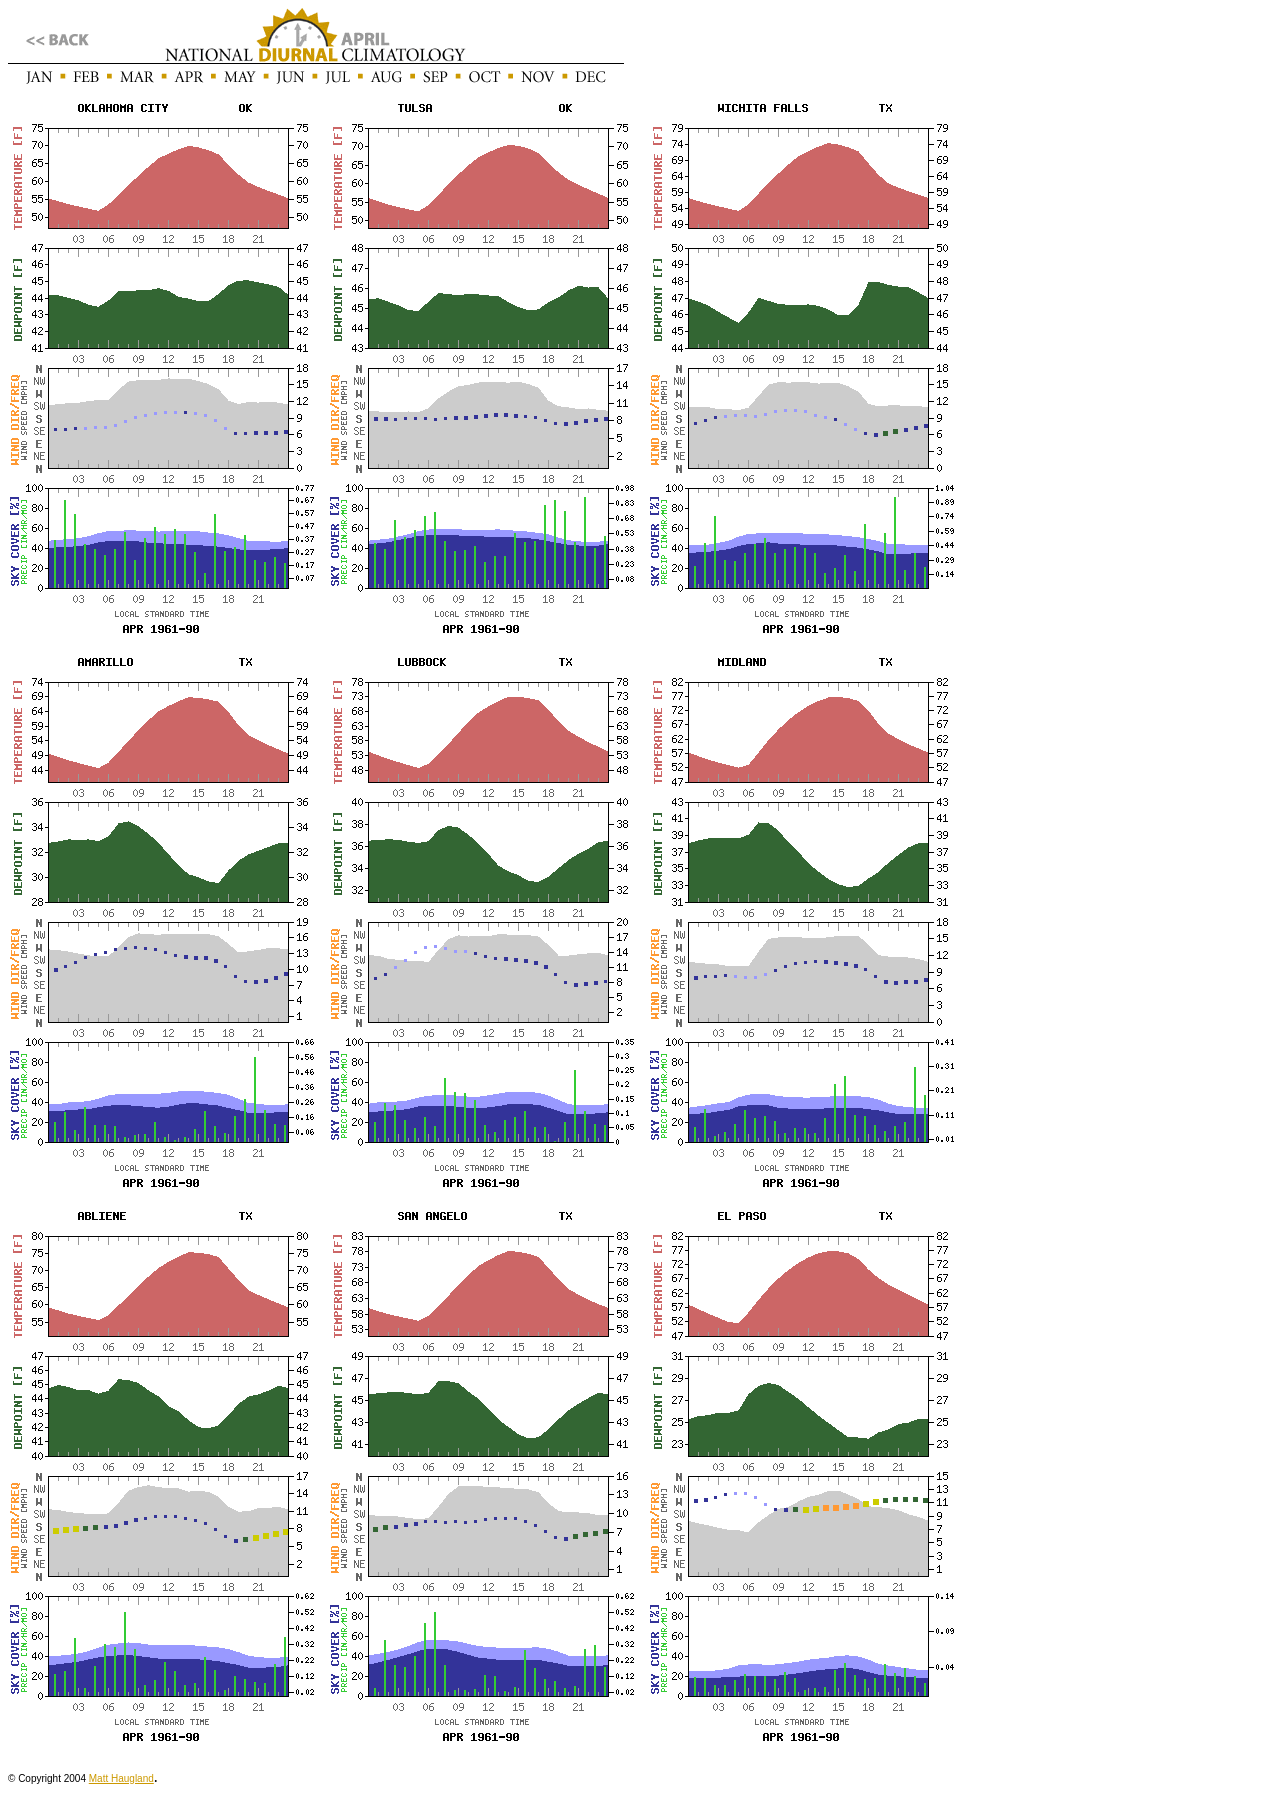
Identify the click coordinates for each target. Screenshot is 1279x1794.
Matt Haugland (121, 1778)
